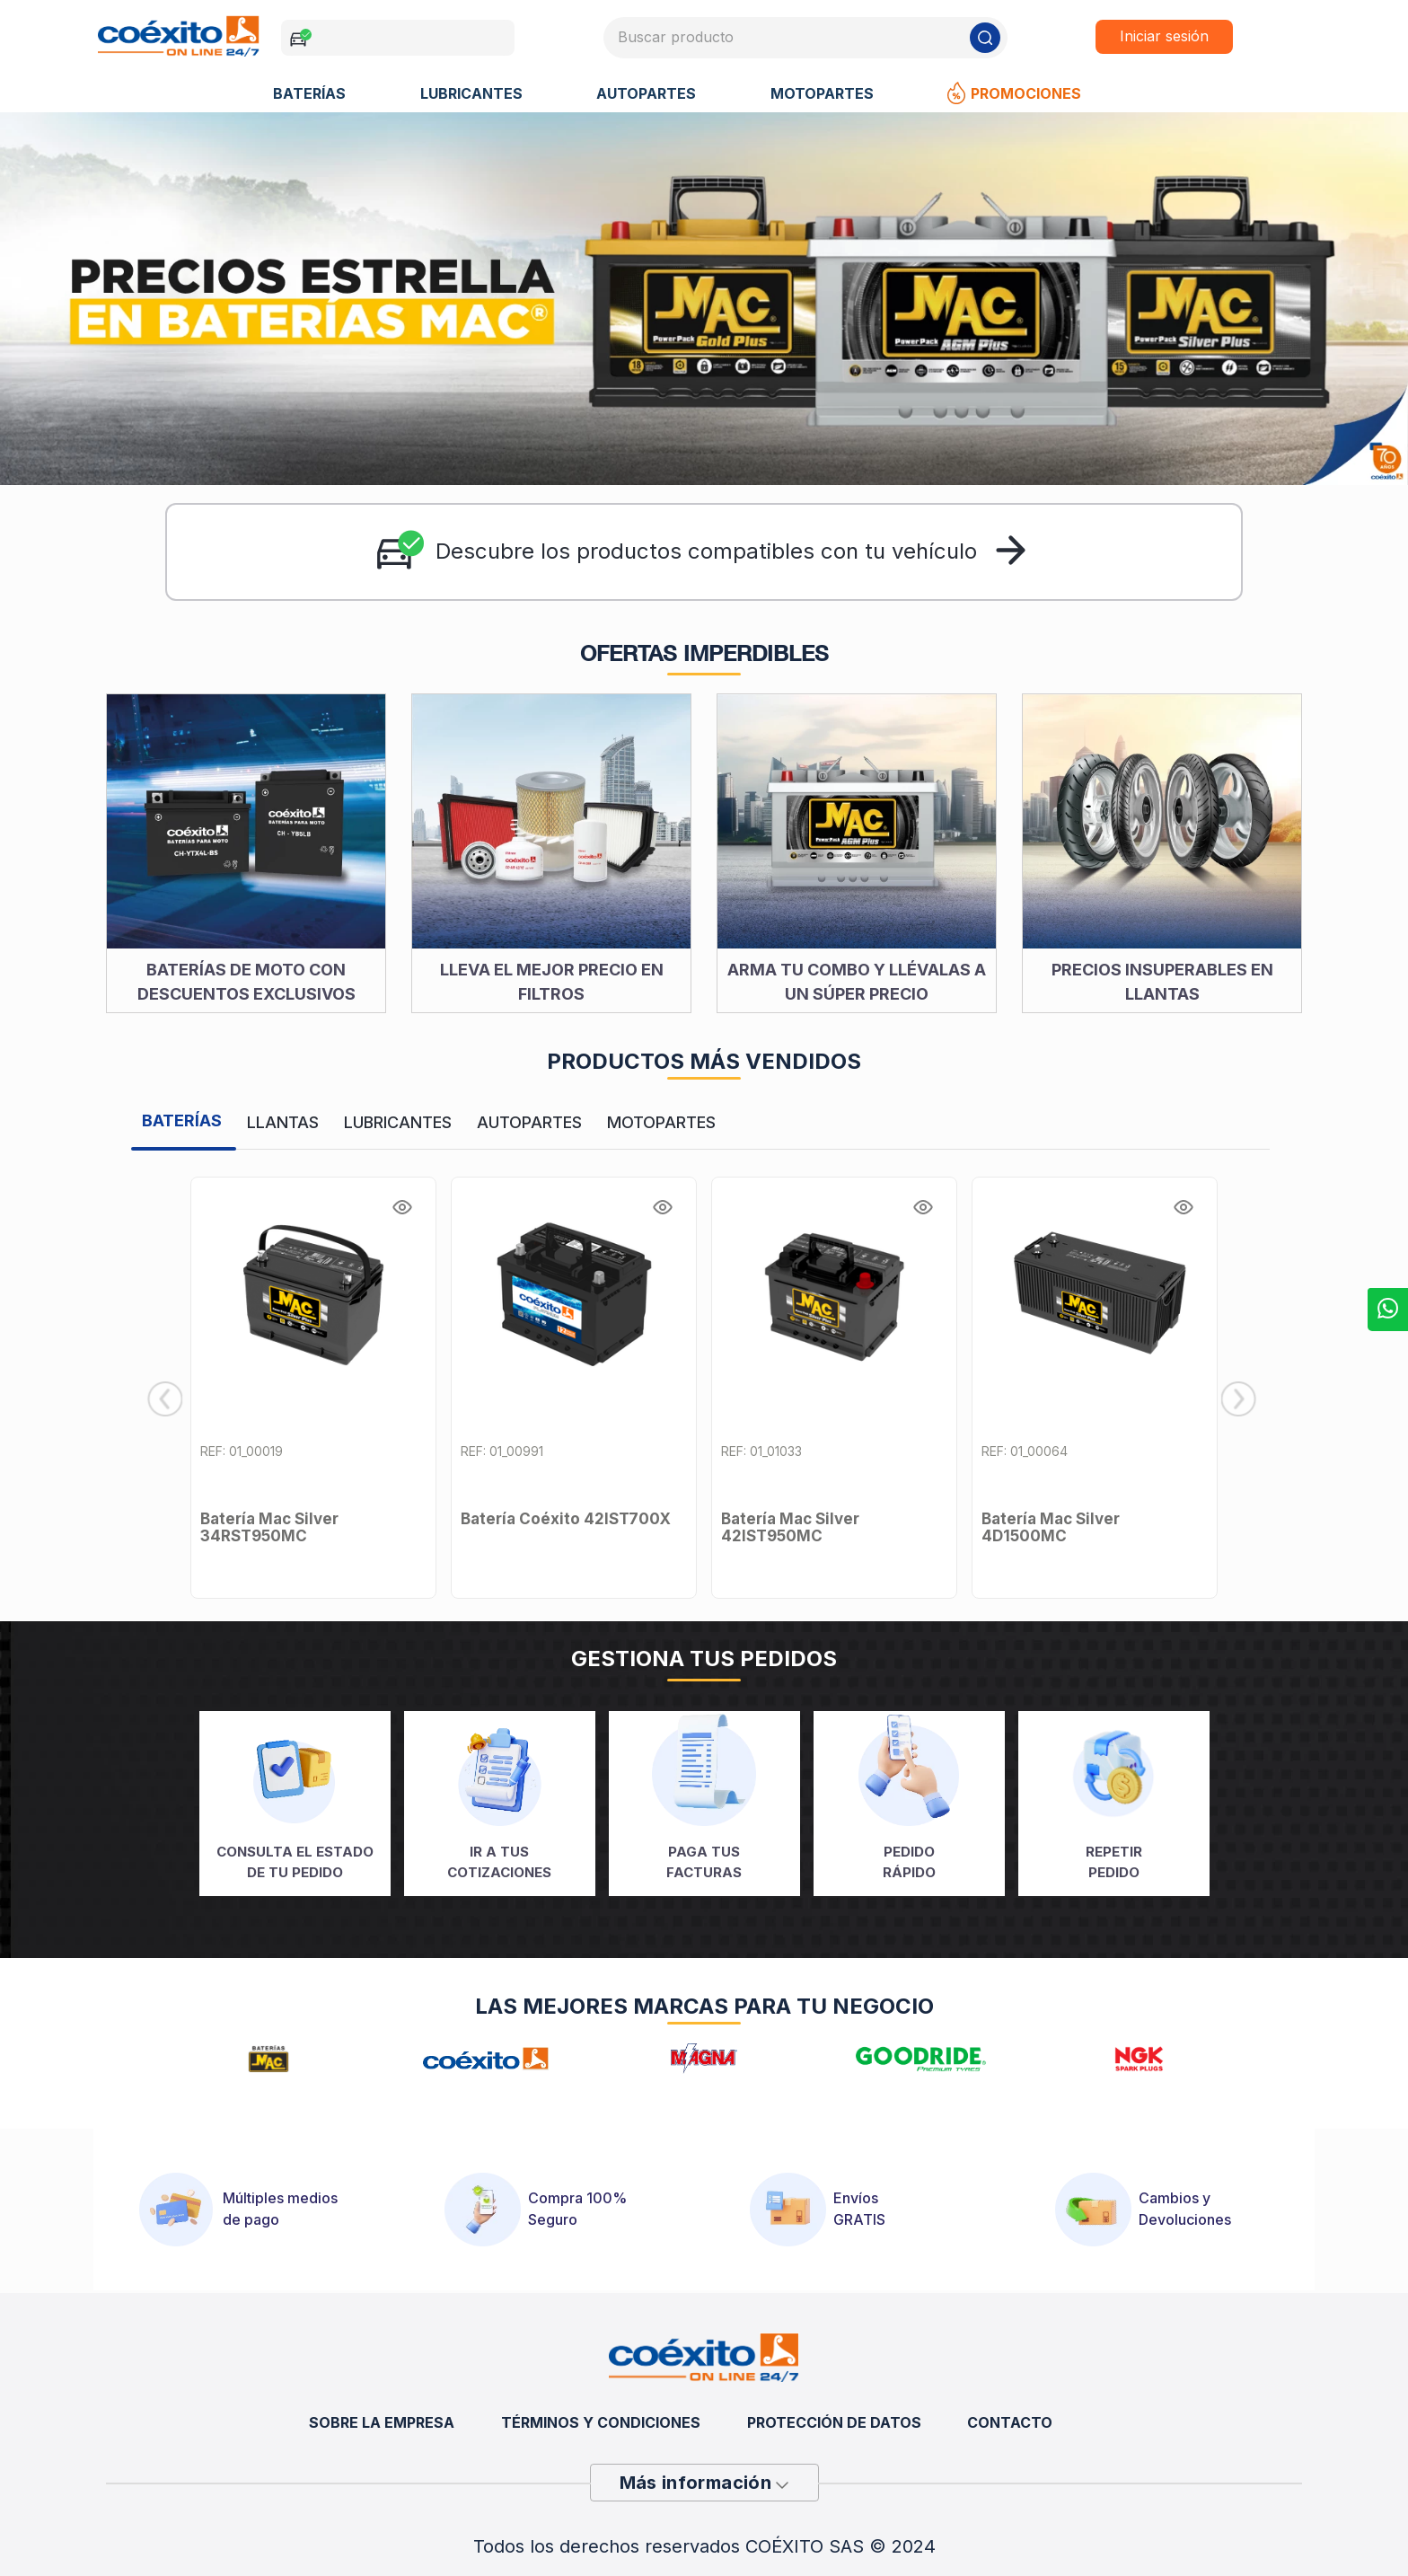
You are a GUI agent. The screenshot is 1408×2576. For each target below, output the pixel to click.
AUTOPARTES (646, 96)
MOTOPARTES (822, 96)
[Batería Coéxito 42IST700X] (574, 1390)
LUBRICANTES (471, 96)
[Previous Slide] (165, 1401)
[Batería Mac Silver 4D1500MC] (1094, 1390)
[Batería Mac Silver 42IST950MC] (834, 1390)
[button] (409, 1203)
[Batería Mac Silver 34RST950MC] (313, 1390)
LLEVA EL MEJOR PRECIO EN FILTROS (552, 983)
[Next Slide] (1241, 1401)
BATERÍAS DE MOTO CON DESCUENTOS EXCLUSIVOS (246, 983)
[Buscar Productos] (986, 38)
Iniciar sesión (1166, 38)
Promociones (1014, 96)
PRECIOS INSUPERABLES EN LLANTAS (1162, 983)
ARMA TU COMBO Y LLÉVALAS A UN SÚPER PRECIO (856, 983)
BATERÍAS (309, 96)
